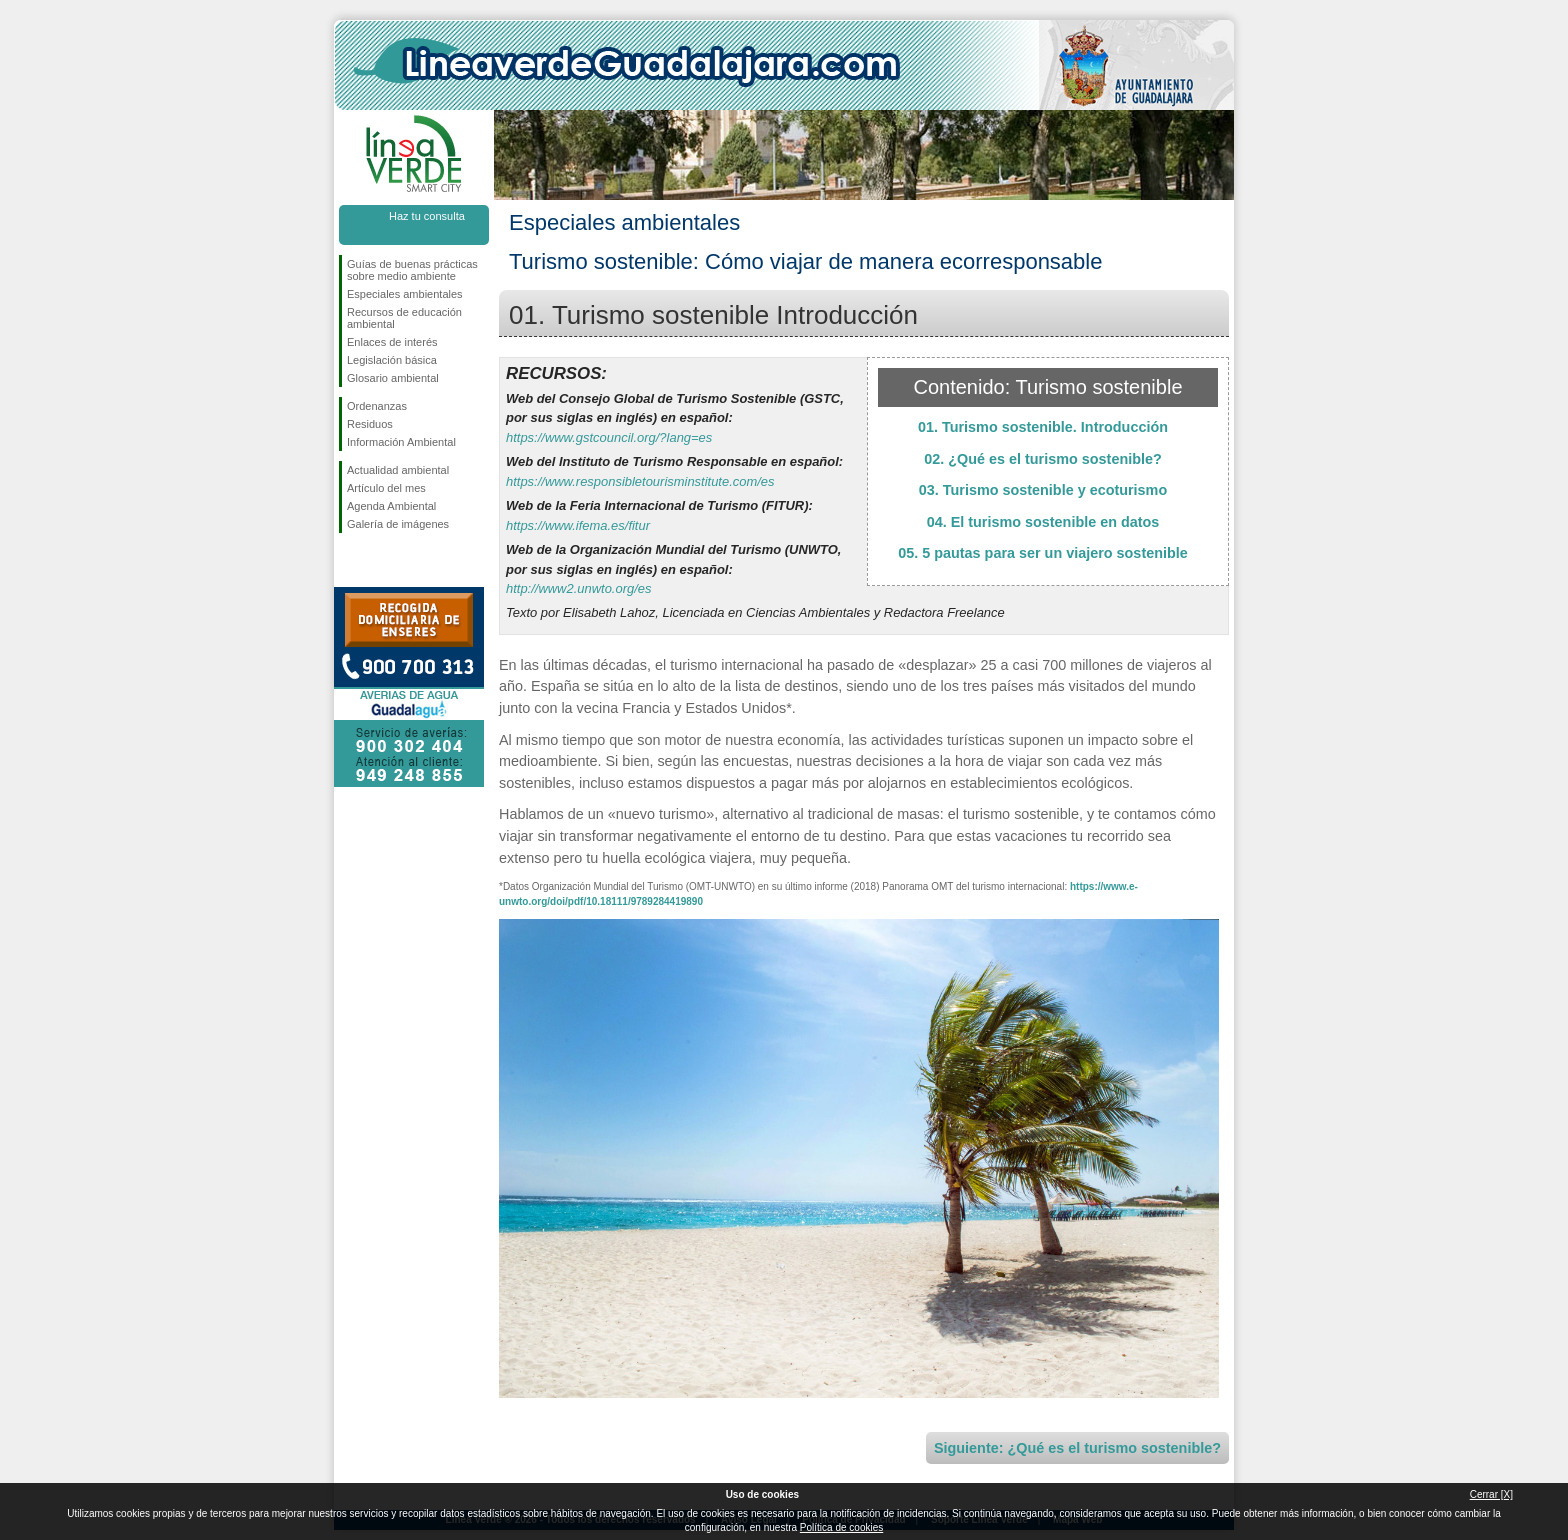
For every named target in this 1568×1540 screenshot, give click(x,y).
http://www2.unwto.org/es (578, 588)
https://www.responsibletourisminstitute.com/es (640, 481)
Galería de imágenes (398, 524)
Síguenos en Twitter (384, 565)
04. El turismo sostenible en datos (1043, 522)
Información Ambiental (401, 442)
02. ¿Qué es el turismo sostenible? (1043, 459)
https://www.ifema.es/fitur (578, 525)
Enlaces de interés (392, 342)
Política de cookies (841, 1527)
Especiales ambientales (405, 294)
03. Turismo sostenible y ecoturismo (1043, 490)
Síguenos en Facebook (351, 565)
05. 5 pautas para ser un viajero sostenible (1043, 553)
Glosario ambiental (393, 378)
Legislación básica (392, 360)
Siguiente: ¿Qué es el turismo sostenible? (1077, 1448)
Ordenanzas (377, 406)
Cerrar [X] (1491, 1494)
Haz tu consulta (427, 216)
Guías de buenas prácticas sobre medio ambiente (412, 270)
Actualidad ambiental (398, 470)
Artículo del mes (386, 488)
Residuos (370, 424)
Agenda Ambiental (391, 506)
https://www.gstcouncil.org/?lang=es (609, 437)
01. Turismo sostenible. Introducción (1043, 427)
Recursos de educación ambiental (404, 318)
